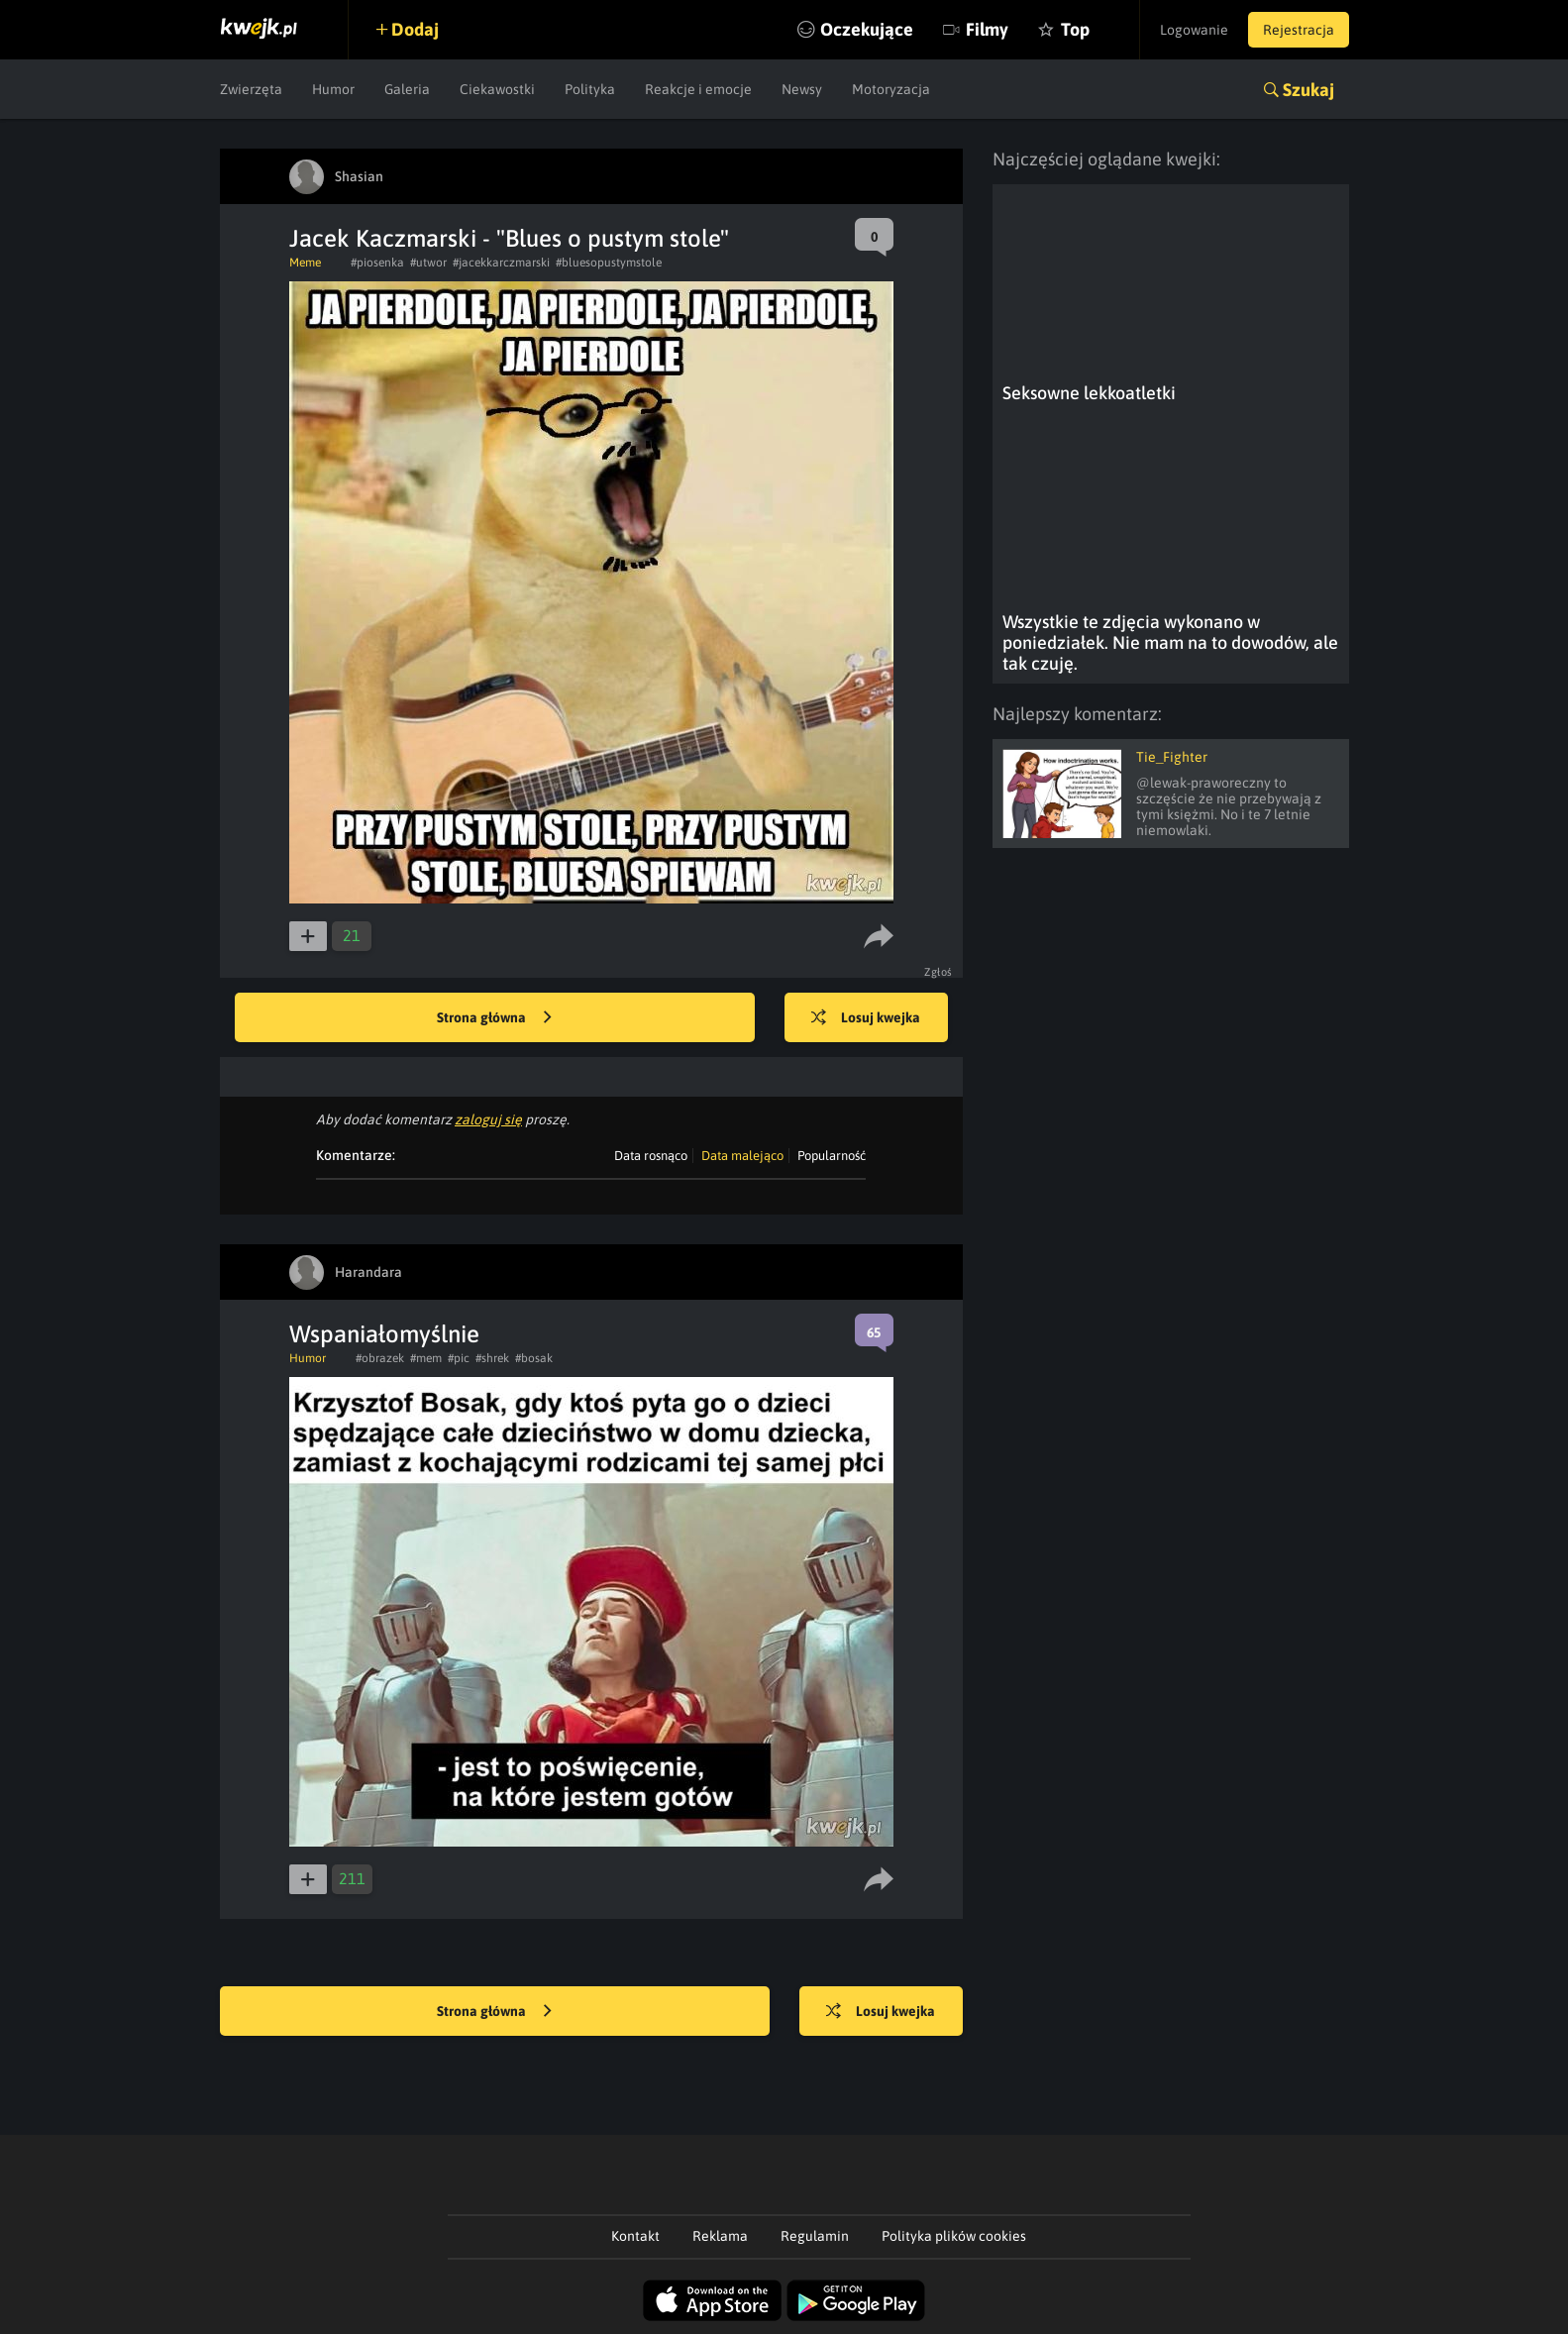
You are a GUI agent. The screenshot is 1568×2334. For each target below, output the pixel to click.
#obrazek (380, 1358)
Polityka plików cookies (954, 2236)
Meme (305, 262)
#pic (459, 1358)
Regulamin (815, 2236)
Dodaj (415, 29)
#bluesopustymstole (609, 262)
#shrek (492, 1358)
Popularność (831, 1155)
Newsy (802, 89)
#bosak (534, 1358)
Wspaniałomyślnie (384, 1334)
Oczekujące (866, 29)
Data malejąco (742, 1155)
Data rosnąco (650, 1155)
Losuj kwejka (865, 1018)
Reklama (720, 2236)
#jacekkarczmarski (501, 262)
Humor (333, 89)
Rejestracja (1298, 30)
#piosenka (377, 262)
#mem (426, 1358)
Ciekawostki (497, 89)
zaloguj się (488, 1119)
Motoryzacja (891, 89)
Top (1075, 29)
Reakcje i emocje (698, 89)
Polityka (590, 89)
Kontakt (635, 2236)
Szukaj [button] (1308, 89)
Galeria (407, 89)
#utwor (428, 262)
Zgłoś (938, 972)
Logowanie (1194, 30)
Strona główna (494, 1018)
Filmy (987, 29)
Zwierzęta (251, 89)
